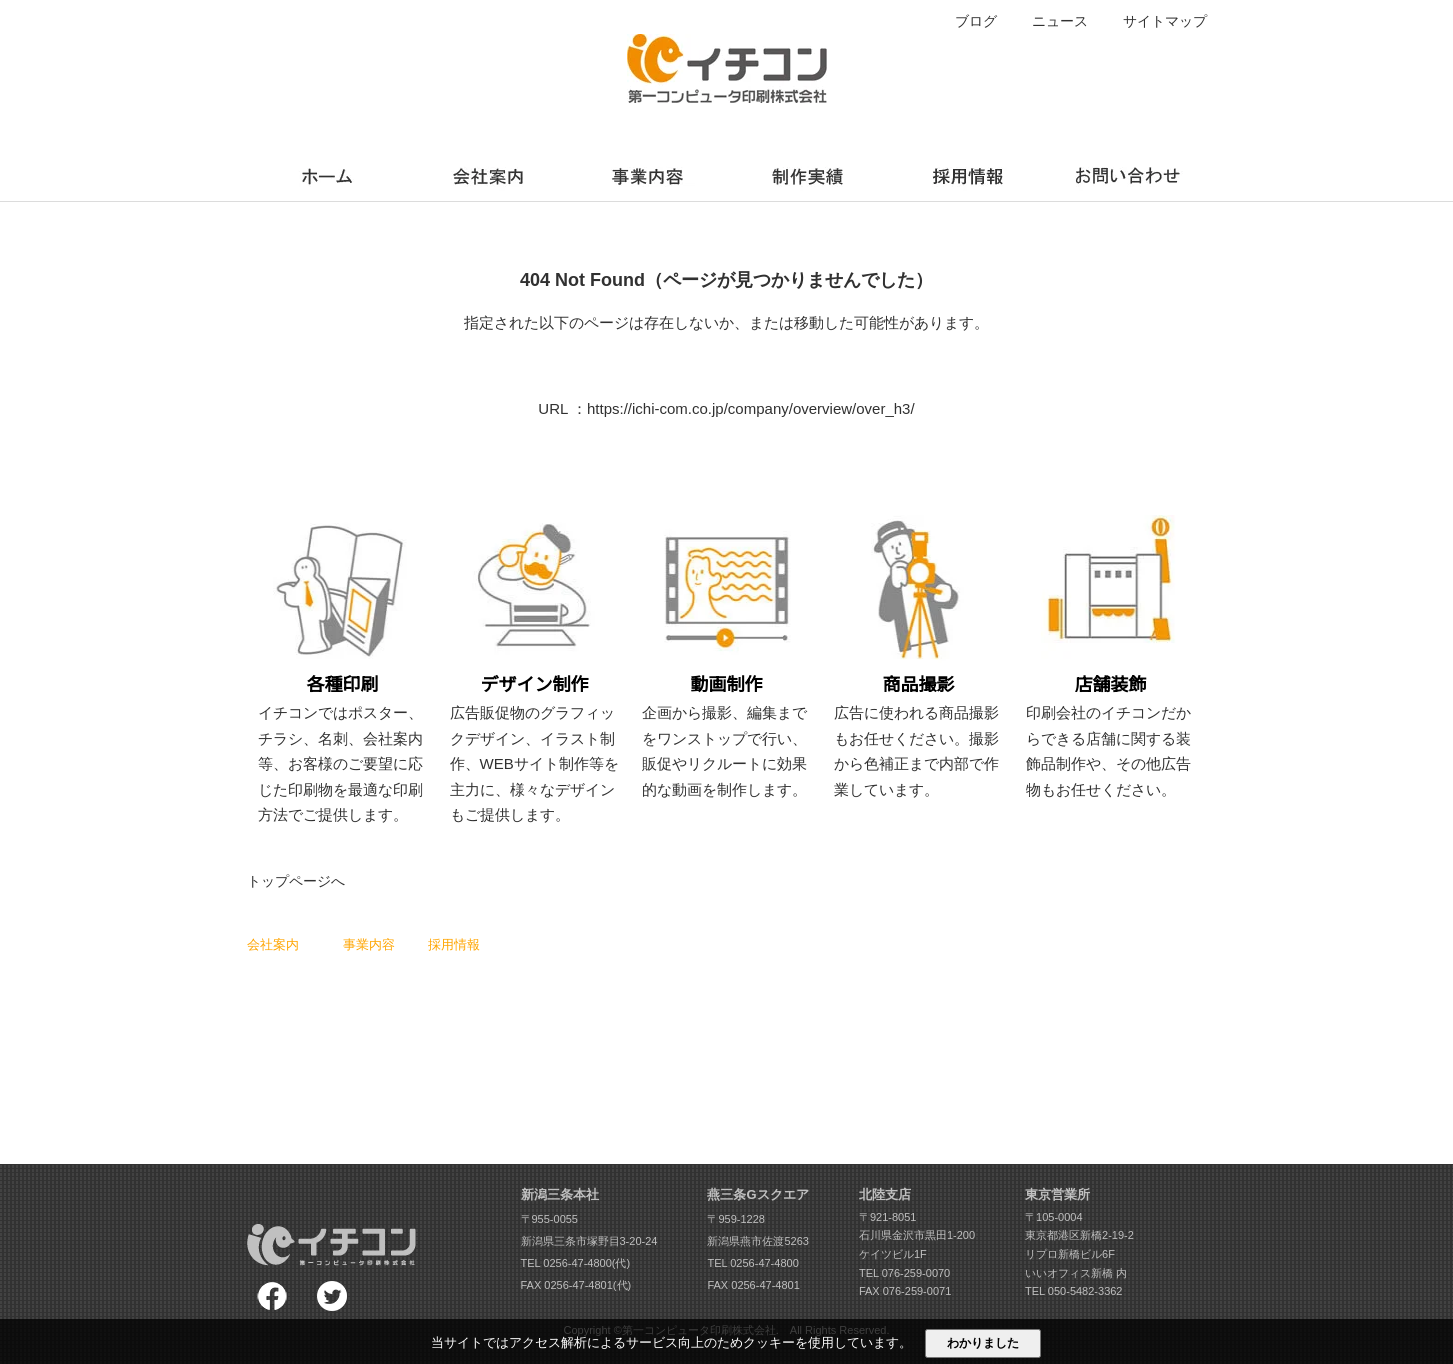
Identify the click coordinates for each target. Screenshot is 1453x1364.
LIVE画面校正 (580, 944)
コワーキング (579, 983)
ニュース (1060, 21)
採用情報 (454, 944)
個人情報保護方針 (677, 1022)
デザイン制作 (376, 985)
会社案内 (273, 944)
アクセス (269, 1044)
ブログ (976, 21)
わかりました (983, 1343)
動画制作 (365, 1005)
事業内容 (369, 944)
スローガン (274, 966)
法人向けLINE (580, 1022)
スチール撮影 (376, 1025)
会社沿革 (269, 1025)
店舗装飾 (365, 1044)
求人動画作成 (579, 963)
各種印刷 (365, 966)
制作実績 (655, 944)
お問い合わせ (666, 1042)
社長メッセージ (285, 985)
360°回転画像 (579, 1003)
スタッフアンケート (477, 985)
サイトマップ (1165, 21)
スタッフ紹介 (461, 966)
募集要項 (450, 1005)
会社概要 (269, 1005)
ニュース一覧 (666, 983)
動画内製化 (573, 1042)
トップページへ (296, 881)
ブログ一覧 (660, 963)
